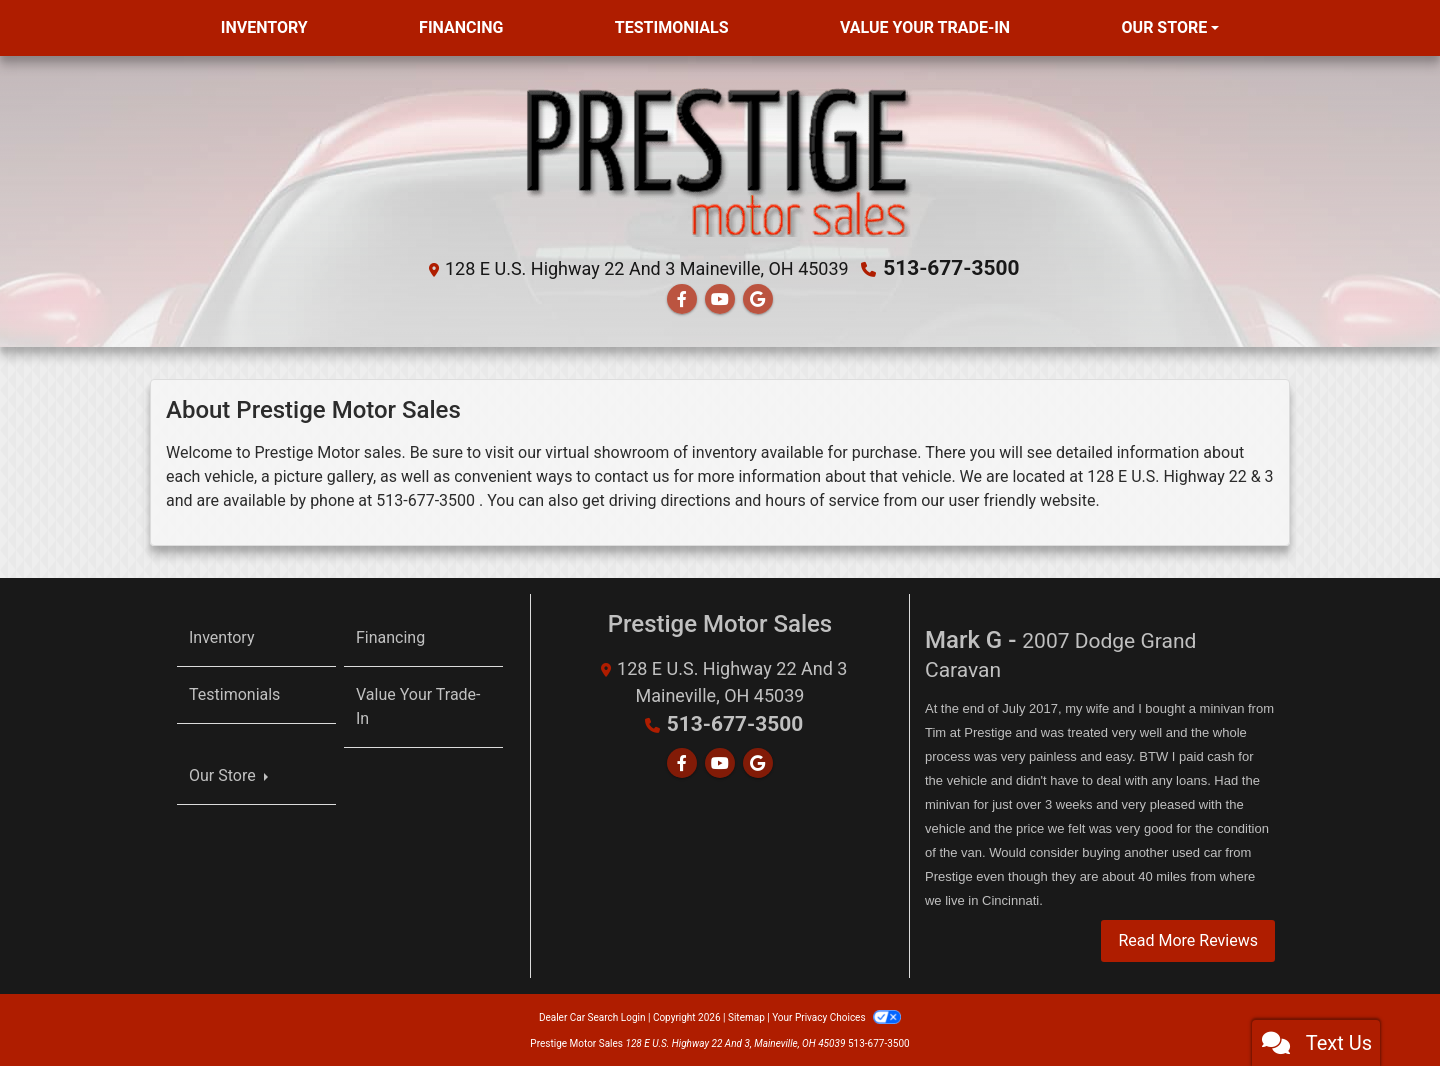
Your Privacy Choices (836, 1015)
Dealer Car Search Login (592, 1015)
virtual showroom (607, 451)
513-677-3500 (951, 268)
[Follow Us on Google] (758, 298)
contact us (632, 475)
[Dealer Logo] (720, 161)
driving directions (670, 499)
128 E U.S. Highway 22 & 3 (1180, 475)
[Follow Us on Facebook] (682, 298)
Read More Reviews (1188, 938)
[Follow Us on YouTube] (720, 298)
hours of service (822, 499)
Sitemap (746, 1015)
